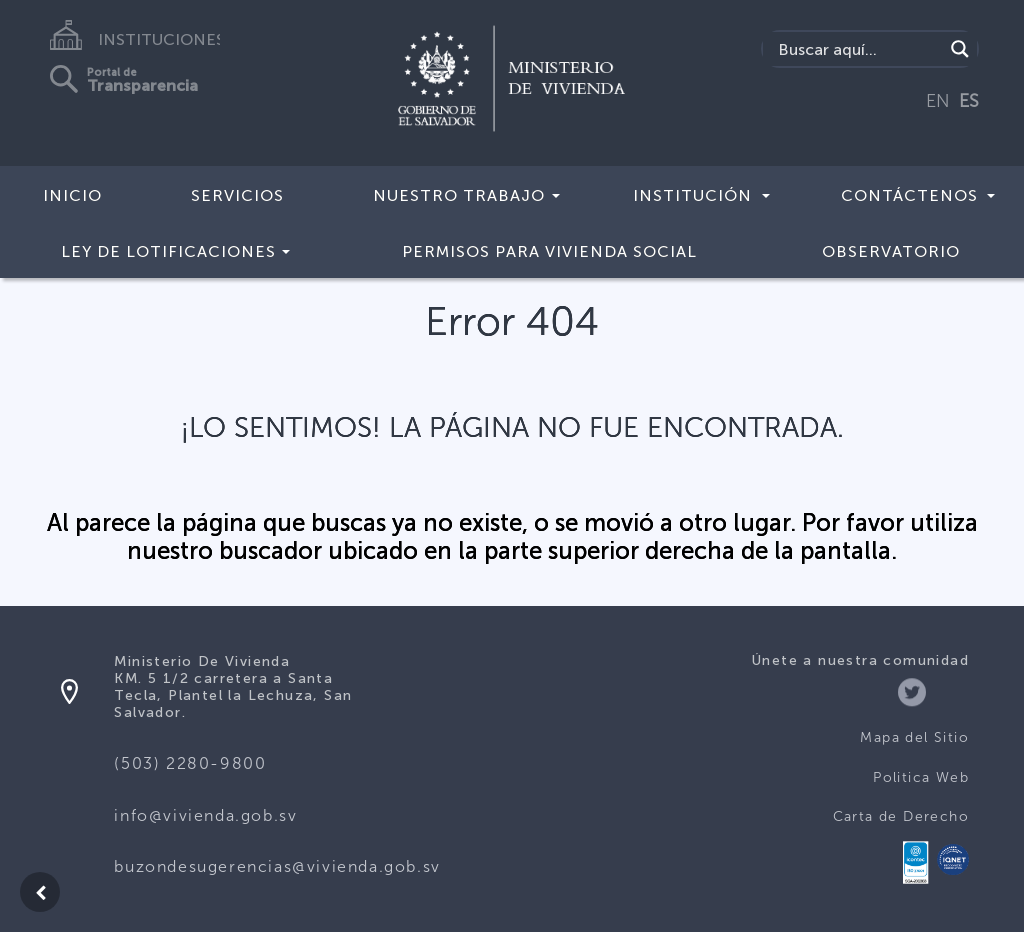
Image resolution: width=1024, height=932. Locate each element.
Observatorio (891, 251)
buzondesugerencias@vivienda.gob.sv (277, 866)
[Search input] (858, 49)
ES (969, 101)
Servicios (237, 195)
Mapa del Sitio (914, 737)
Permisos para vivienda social (549, 251)
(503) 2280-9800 (190, 763)
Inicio (72, 195)
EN (938, 101)
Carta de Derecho (901, 816)
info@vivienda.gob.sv (205, 815)
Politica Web (921, 777)
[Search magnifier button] (960, 49)
